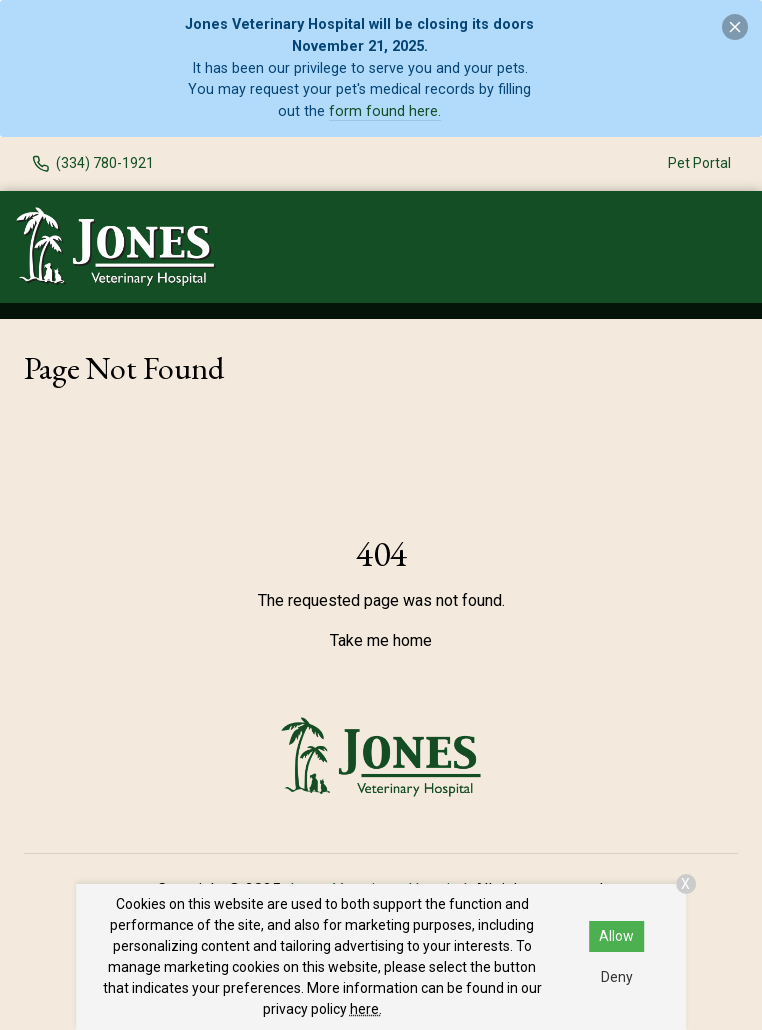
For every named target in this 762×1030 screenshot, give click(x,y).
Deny (617, 977)
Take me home (381, 640)
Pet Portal (699, 163)
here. (366, 1009)
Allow (616, 936)
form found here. (385, 111)
